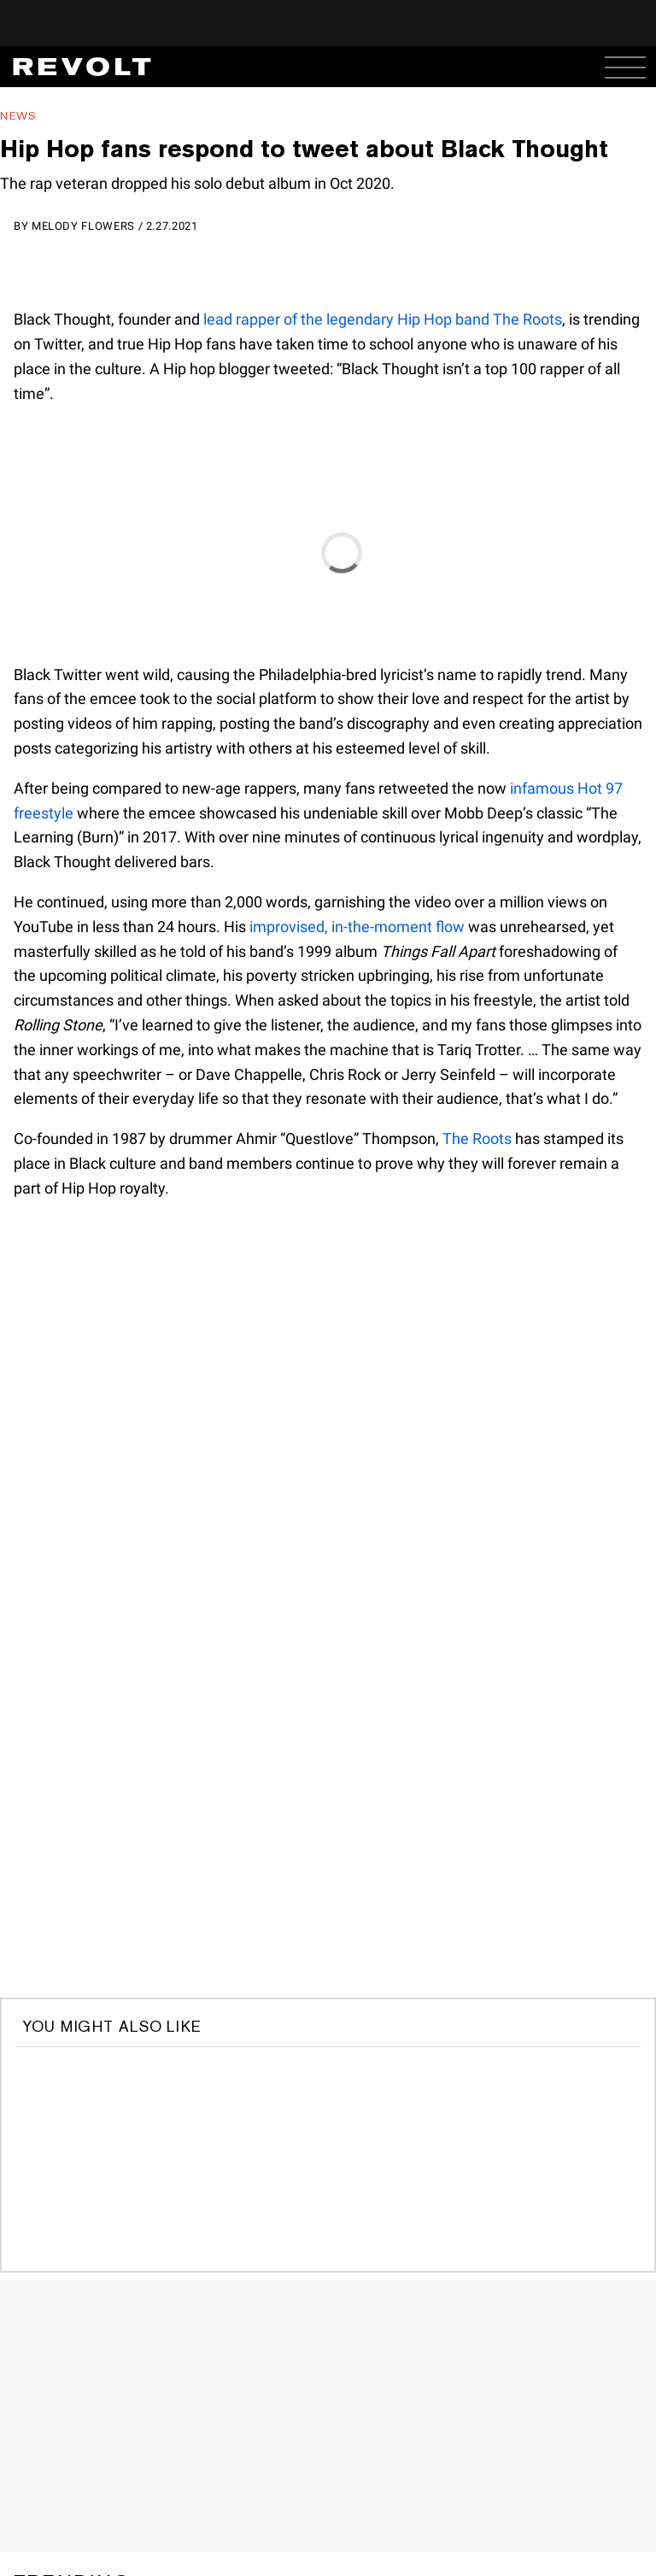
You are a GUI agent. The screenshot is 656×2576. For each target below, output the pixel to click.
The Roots (477, 1138)
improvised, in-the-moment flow (357, 927)
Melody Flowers (83, 226)
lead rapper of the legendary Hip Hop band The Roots (382, 319)
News (18, 116)
